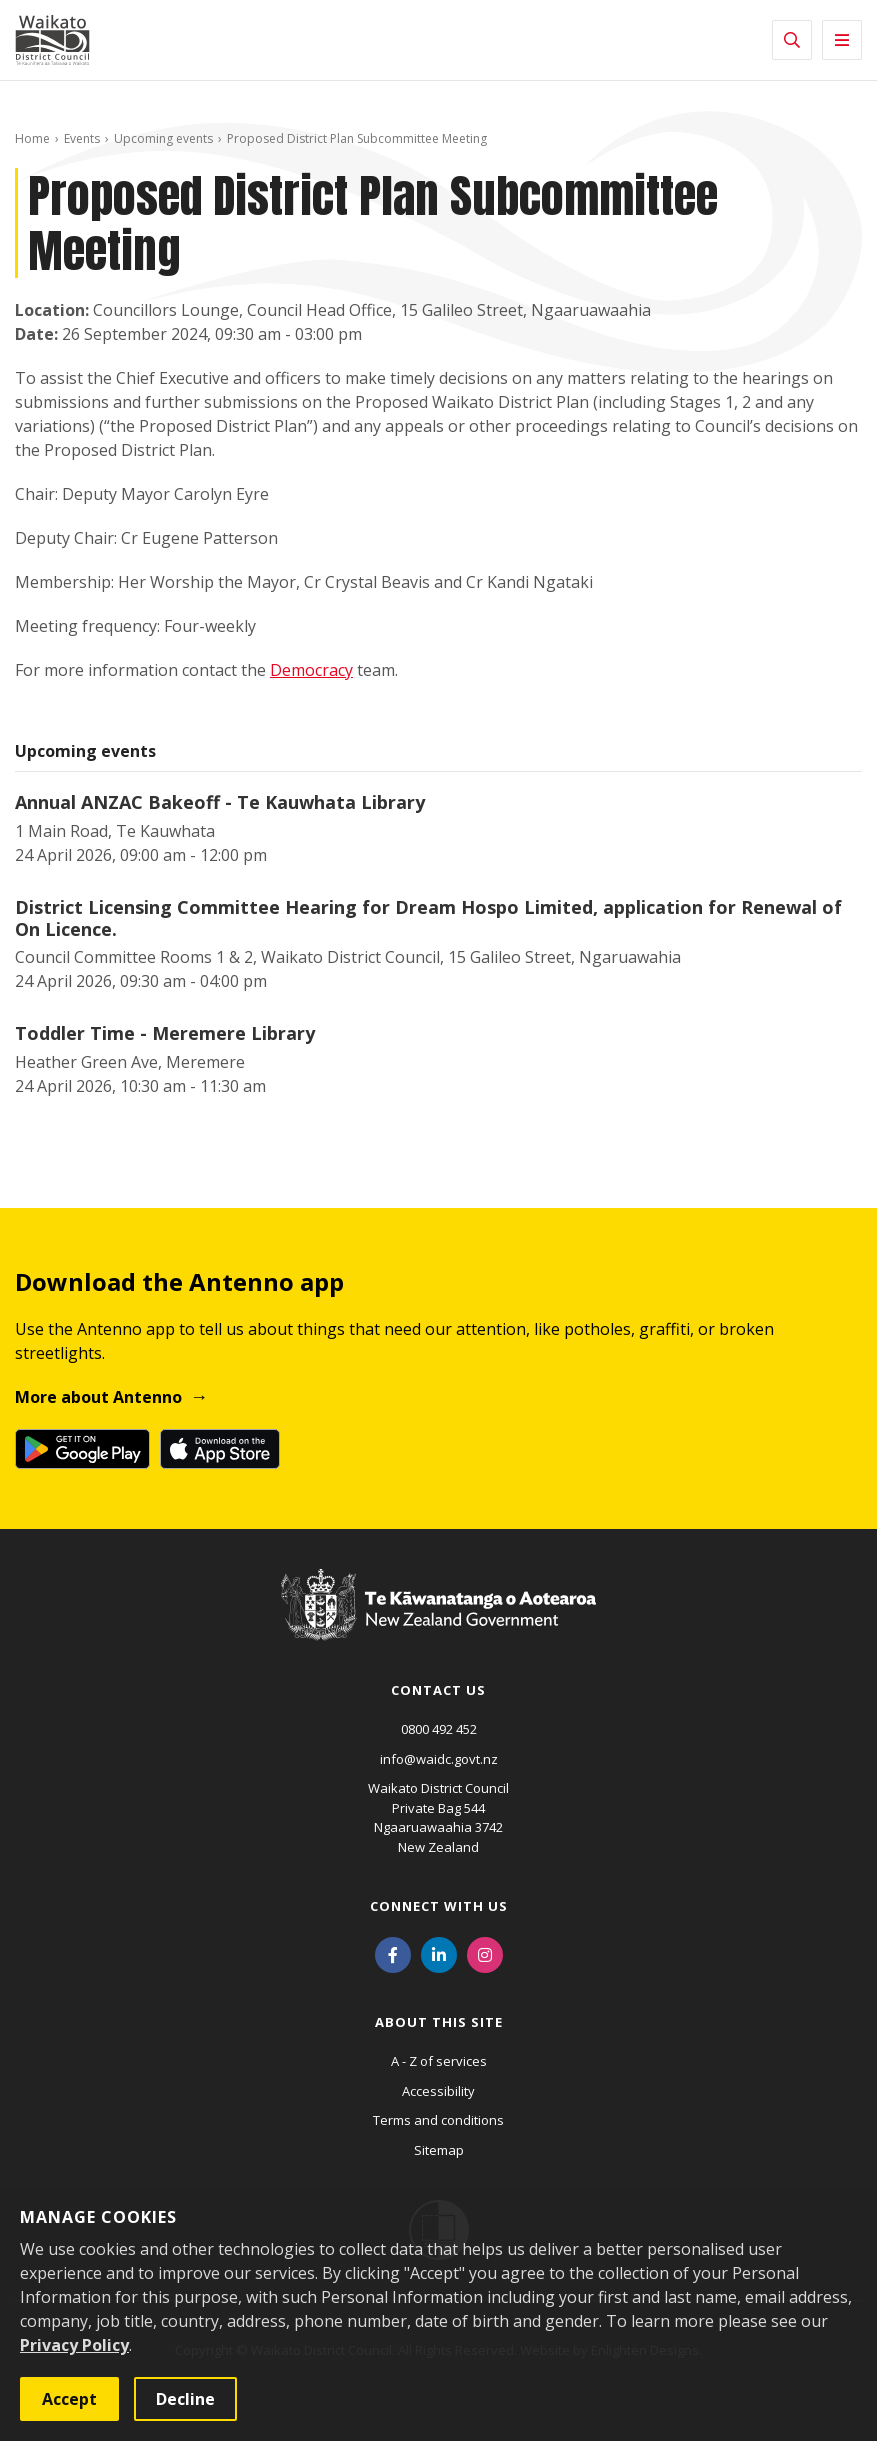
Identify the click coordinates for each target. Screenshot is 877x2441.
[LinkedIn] (439, 1953)
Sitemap (439, 2150)
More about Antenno (98, 1397)
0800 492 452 (439, 1729)
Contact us (438, 1690)
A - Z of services (439, 2061)
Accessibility (438, 2091)
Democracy (311, 670)
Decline (185, 2399)
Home (32, 138)
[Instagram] (485, 1953)
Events (82, 138)
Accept (69, 2399)
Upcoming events (163, 138)
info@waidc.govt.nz (439, 1759)
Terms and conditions (438, 2120)
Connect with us (439, 1906)
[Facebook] (393, 1953)
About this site (439, 2022)
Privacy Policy (74, 2345)
